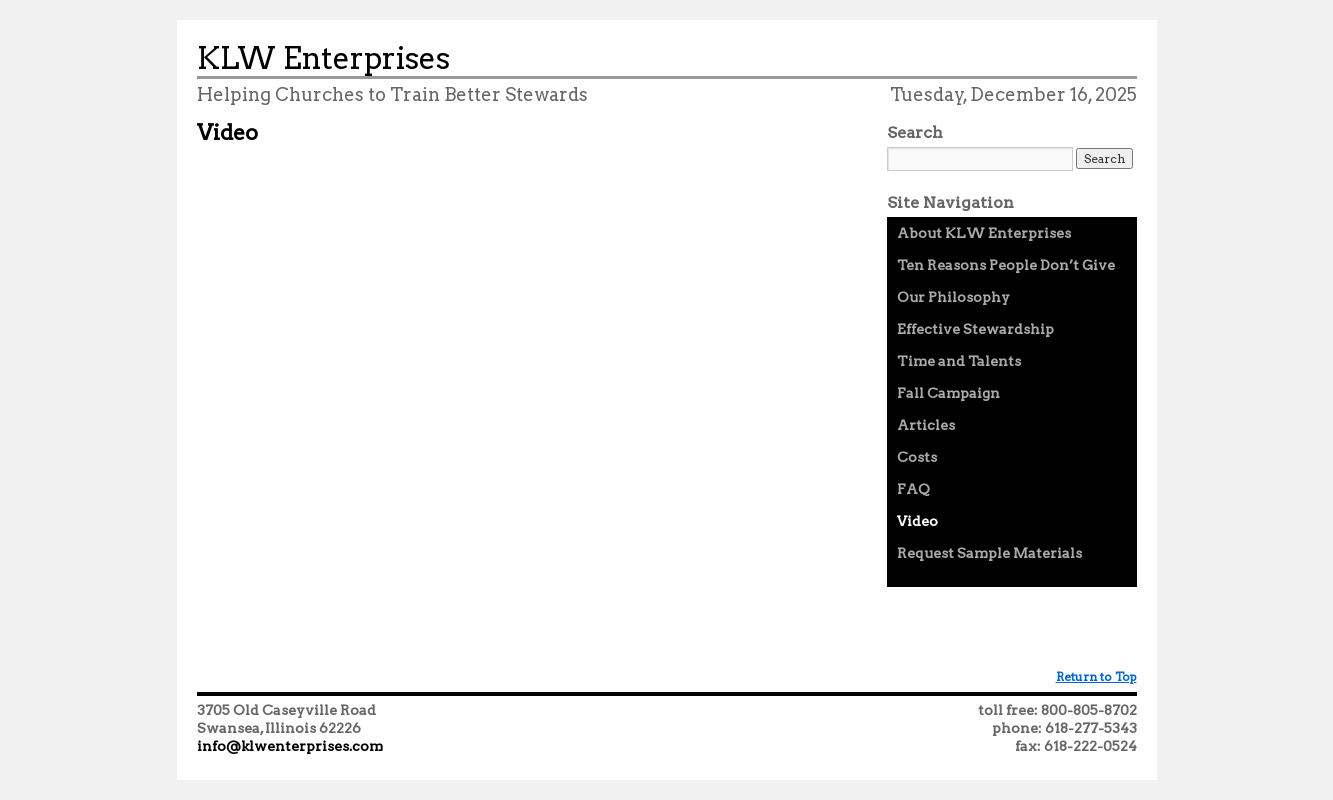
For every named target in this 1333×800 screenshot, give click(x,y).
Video (917, 521)
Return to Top (1096, 676)
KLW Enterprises (323, 58)
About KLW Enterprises (984, 233)
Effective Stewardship (975, 329)
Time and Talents (959, 361)
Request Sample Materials (989, 553)
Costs (917, 457)
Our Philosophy (953, 297)
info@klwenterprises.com (290, 746)
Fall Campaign (948, 393)
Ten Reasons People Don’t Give (1006, 265)
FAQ (913, 489)
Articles (926, 425)
